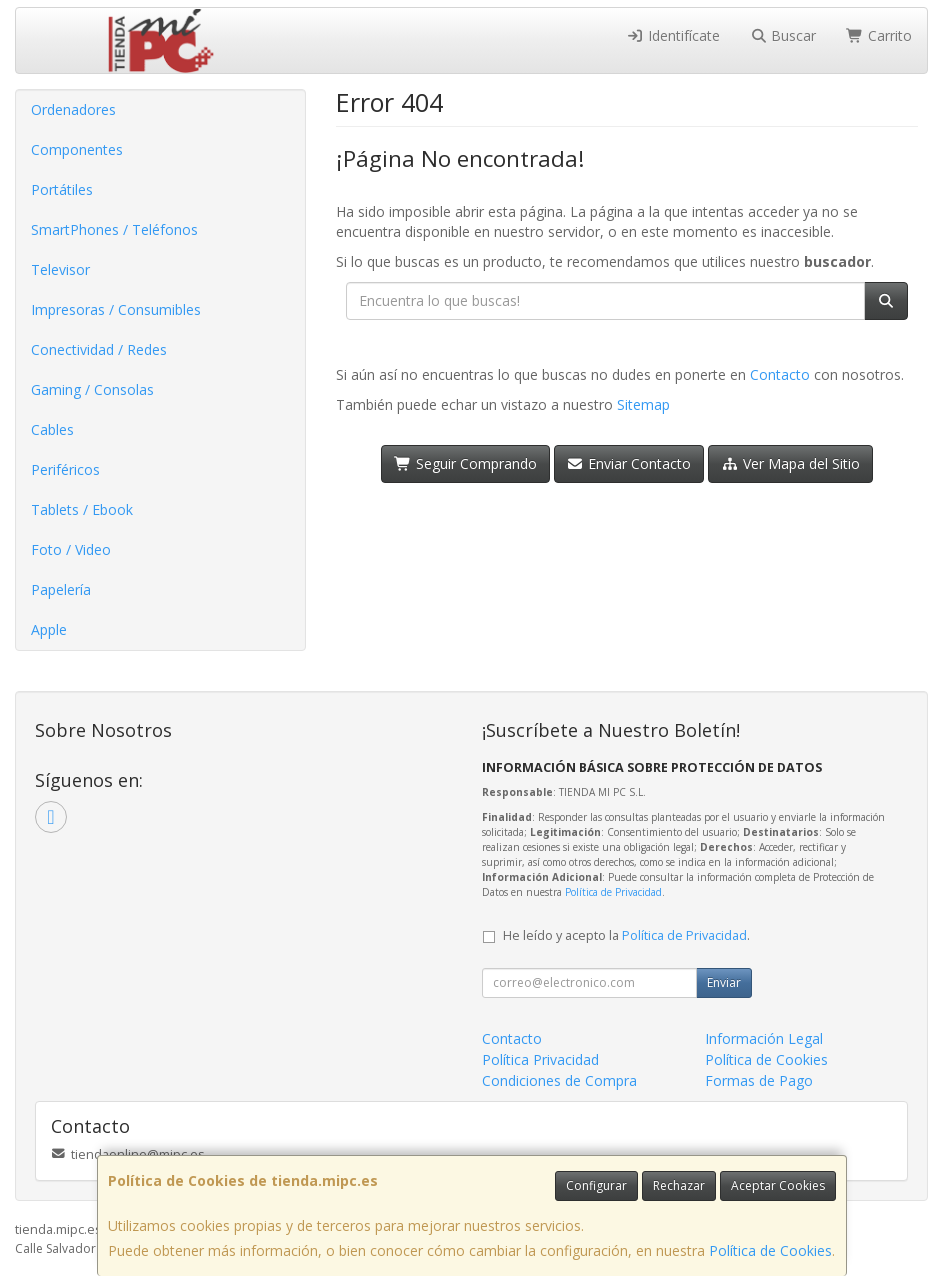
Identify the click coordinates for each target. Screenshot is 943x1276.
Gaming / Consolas (92, 389)
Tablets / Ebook (82, 509)
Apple (49, 629)
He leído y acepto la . (626, 935)
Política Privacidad (540, 1059)
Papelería (61, 589)
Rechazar (679, 1185)
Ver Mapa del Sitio (790, 463)
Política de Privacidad (613, 892)
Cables (52, 429)
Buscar (783, 35)
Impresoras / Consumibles (116, 309)
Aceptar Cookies (778, 1185)
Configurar (596, 1185)
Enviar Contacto (629, 463)
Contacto (780, 374)
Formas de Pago (759, 1080)
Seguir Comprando (465, 463)
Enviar (724, 982)
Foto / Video (71, 549)
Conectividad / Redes (99, 349)
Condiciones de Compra (559, 1080)
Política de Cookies (770, 1250)
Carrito (879, 35)
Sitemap (643, 404)
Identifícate (673, 35)
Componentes (77, 149)
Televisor (60, 269)
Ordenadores (73, 109)
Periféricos (65, 469)
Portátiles (62, 189)
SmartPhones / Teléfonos (114, 229)
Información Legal (764, 1038)
